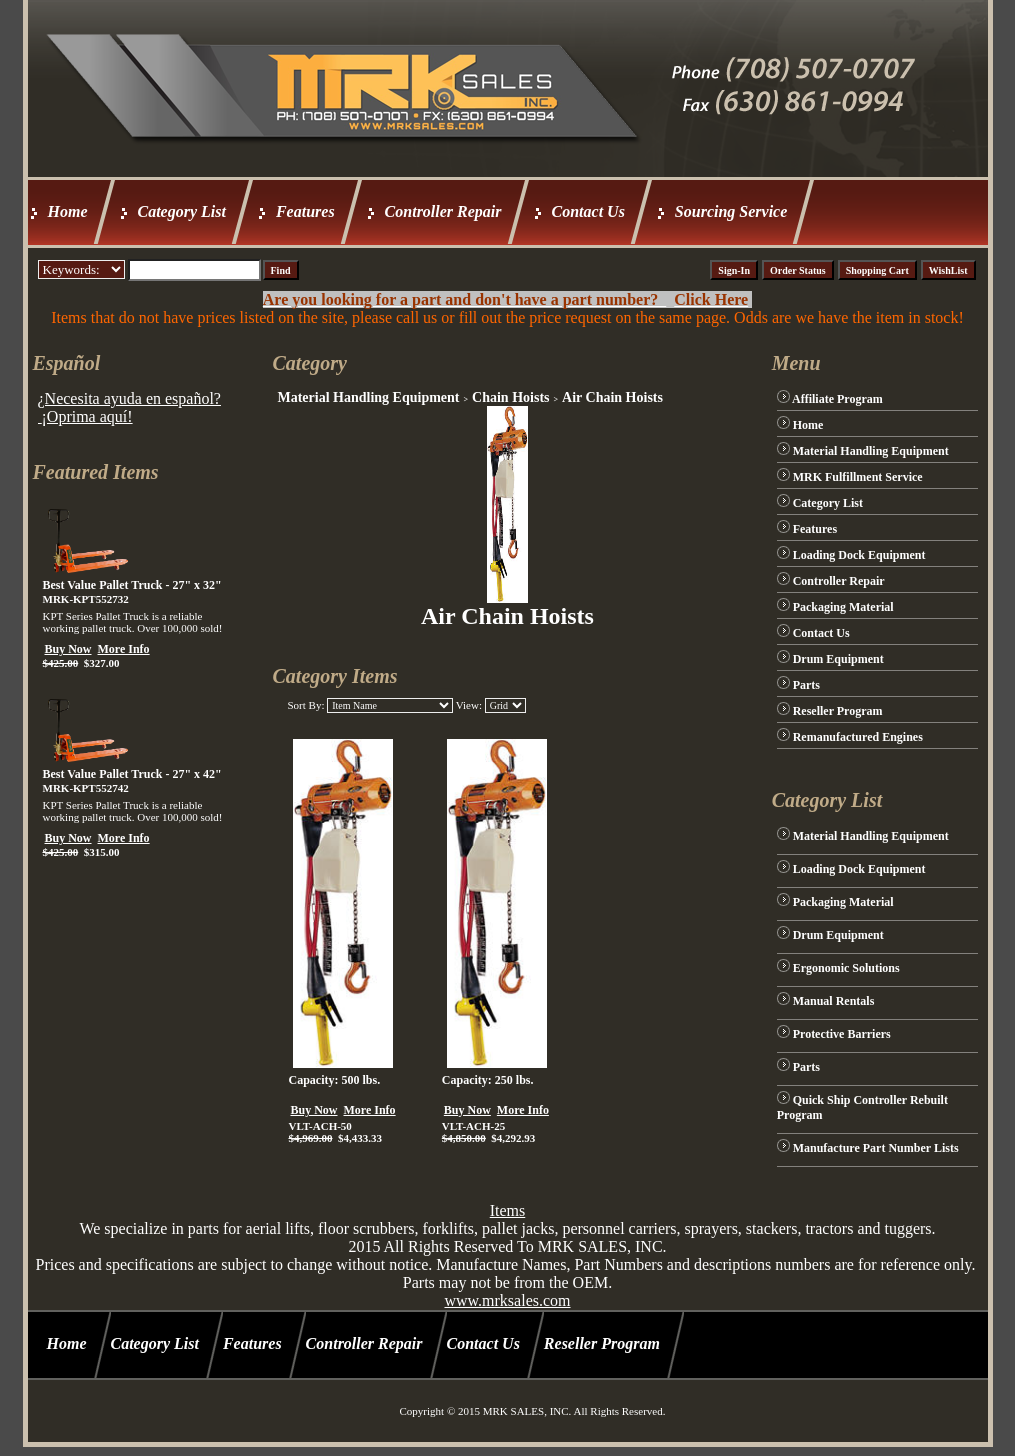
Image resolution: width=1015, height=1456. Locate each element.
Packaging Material (843, 607)
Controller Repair (443, 211)
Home (68, 211)
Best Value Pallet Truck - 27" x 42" (132, 774)
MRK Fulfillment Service (858, 477)
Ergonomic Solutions (846, 968)
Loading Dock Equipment (859, 555)
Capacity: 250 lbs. (488, 1080)
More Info (124, 649)
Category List (182, 211)
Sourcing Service (731, 211)
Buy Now (68, 649)
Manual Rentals (834, 1001)
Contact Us (588, 211)
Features (305, 211)
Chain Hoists (510, 397)
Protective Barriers (842, 1034)
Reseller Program (838, 711)
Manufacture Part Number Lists (876, 1148)
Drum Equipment (838, 659)
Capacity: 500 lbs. (334, 1080)
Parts (806, 685)
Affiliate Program (837, 399)
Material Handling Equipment (368, 397)
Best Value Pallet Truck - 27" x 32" (132, 585)
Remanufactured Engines (858, 737)
